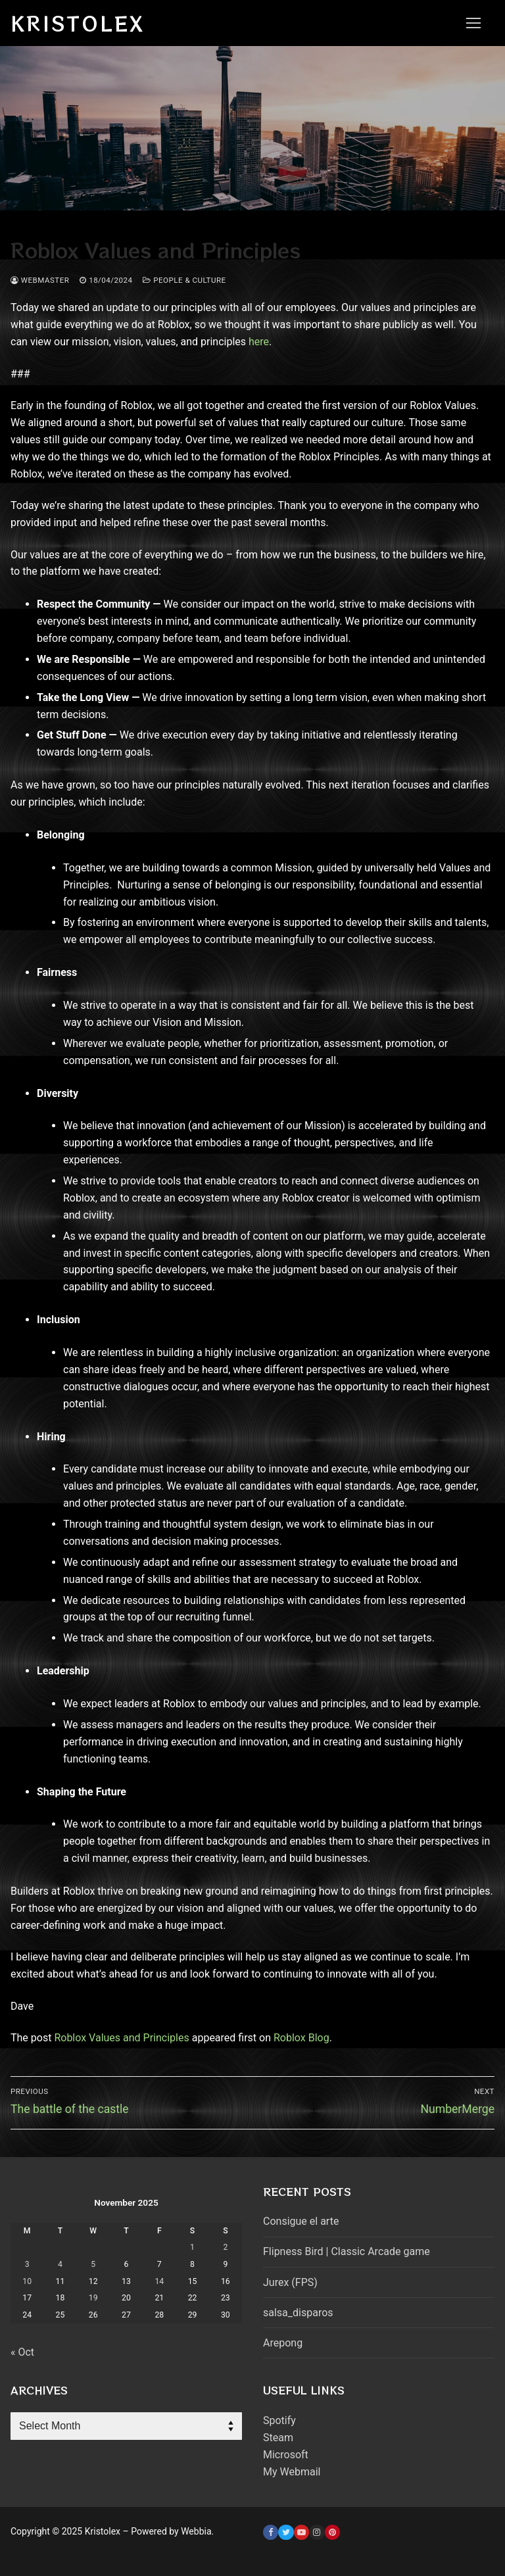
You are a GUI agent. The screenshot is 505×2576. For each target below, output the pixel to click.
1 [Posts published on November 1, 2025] (192, 2247)
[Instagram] (316, 2532)
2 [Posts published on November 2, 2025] (225, 2247)
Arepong (282, 2343)
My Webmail (291, 2472)
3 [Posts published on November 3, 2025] (27, 2264)
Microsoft (285, 2454)
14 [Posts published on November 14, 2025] (159, 2281)
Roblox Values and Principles (121, 2037)
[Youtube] (301, 2532)
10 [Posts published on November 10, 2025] (27, 2281)
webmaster (40, 280)
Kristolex (78, 23)
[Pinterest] (332, 2532)
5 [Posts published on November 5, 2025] (93, 2264)
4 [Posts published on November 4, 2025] (60, 2264)
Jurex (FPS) (290, 2282)
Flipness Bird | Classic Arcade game (346, 2251)
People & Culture (184, 280)
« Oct (22, 2352)
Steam (278, 2437)
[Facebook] (270, 2532)
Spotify (279, 2420)
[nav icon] (473, 23)
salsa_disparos (298, 2312)
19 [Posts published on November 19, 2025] (93, 2297)
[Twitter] (285, 2532)
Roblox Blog (301, 2037)
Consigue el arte (301, 2221)
